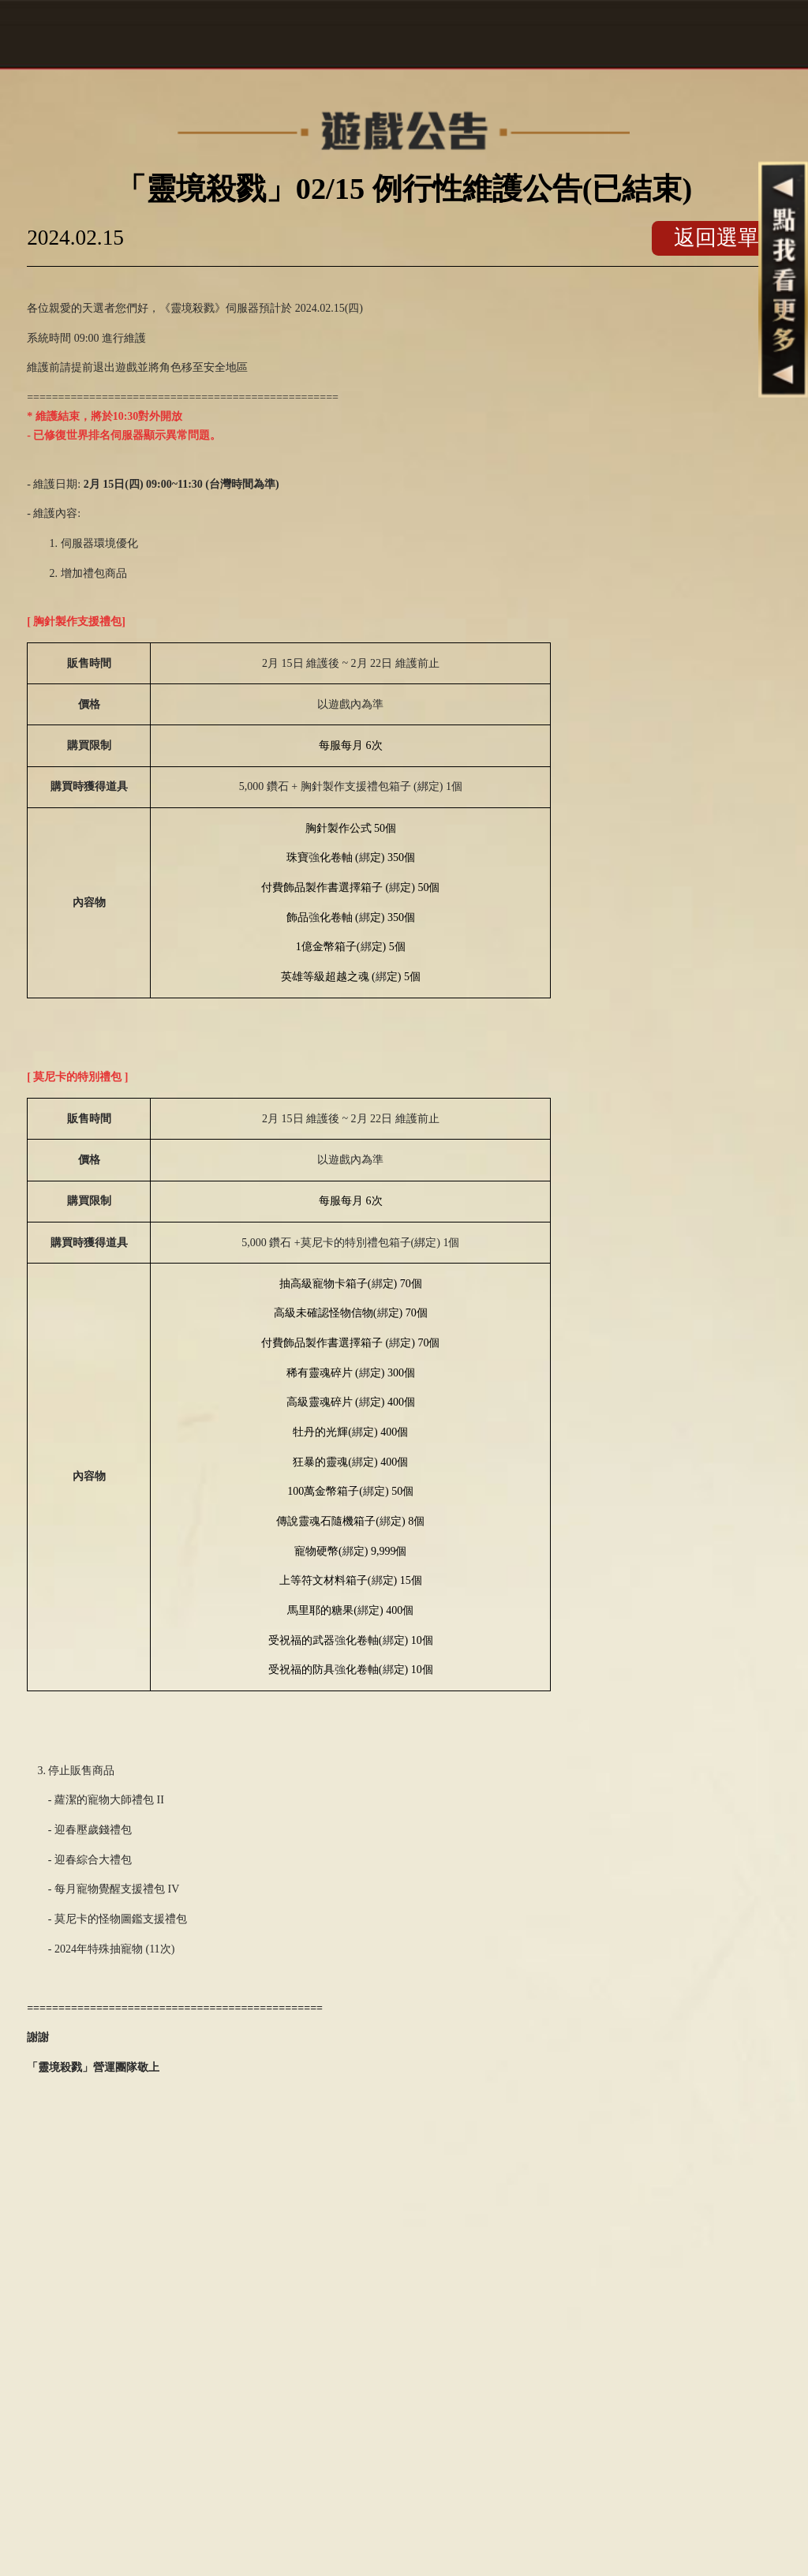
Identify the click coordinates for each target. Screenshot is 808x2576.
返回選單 (716, 237)
